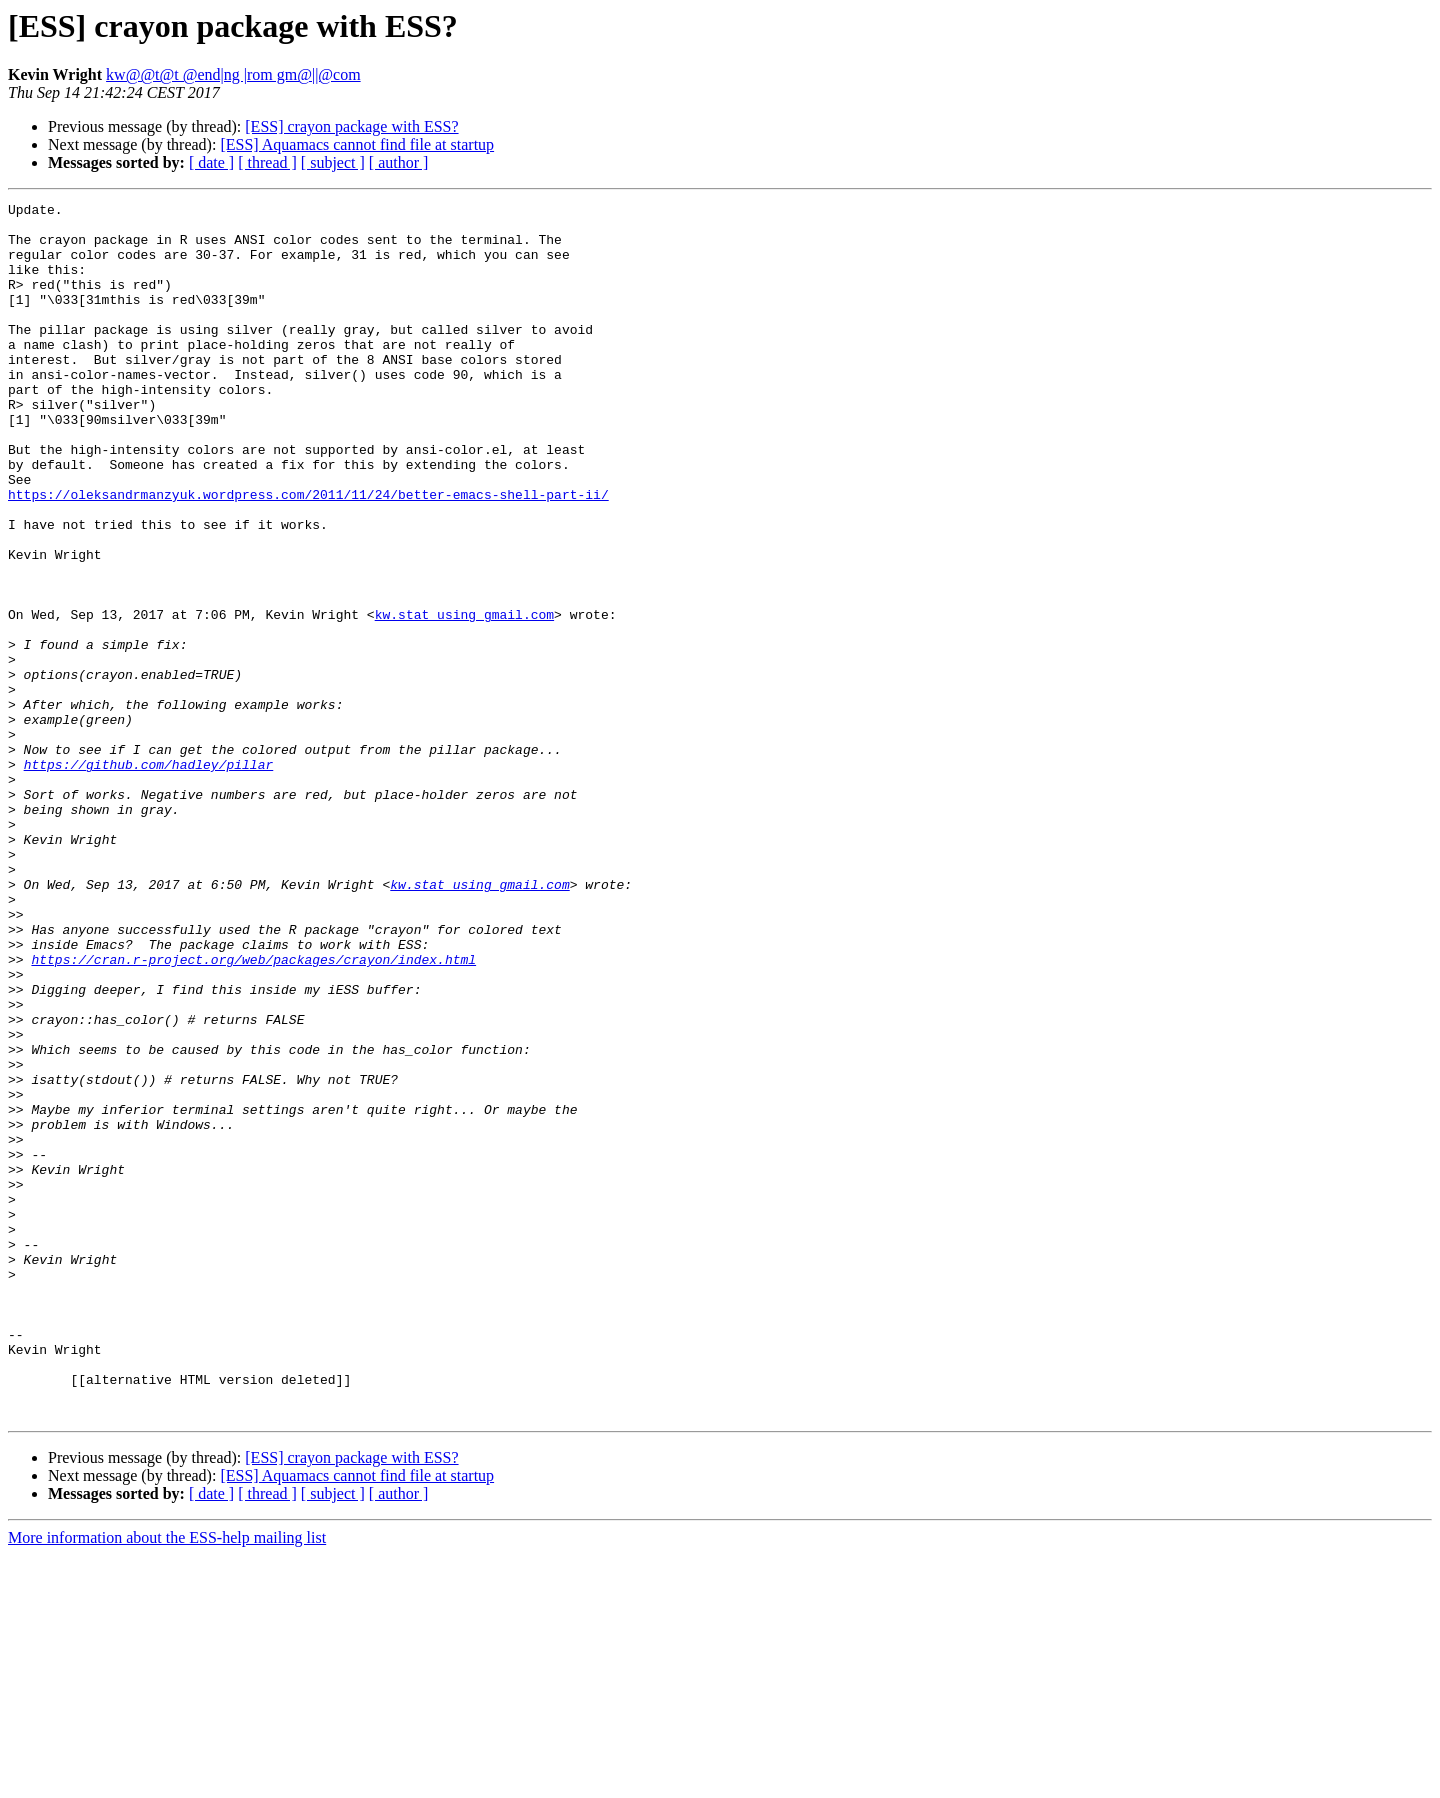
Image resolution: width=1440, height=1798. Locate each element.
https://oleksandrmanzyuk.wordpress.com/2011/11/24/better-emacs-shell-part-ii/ (308, 554)
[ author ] (399, 162)
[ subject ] (333, 162)
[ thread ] (267, 162)
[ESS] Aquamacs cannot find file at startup (357, 144)
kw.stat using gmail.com (464, 698)
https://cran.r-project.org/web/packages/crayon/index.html (253, 1112)
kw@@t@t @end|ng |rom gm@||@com (233, 74)
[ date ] (211, 162)
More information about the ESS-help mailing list (167, 1780)
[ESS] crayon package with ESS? (351, 126)
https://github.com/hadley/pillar (149, 878)
